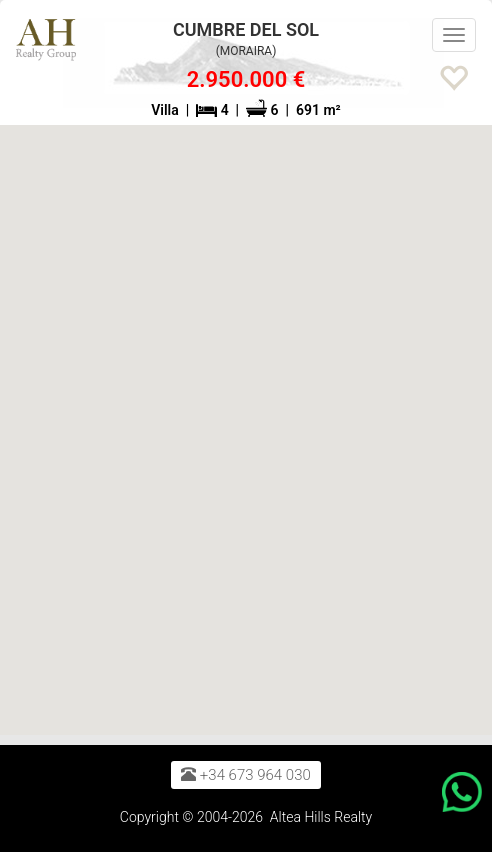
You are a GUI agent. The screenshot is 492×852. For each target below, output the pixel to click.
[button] (463, 70)
